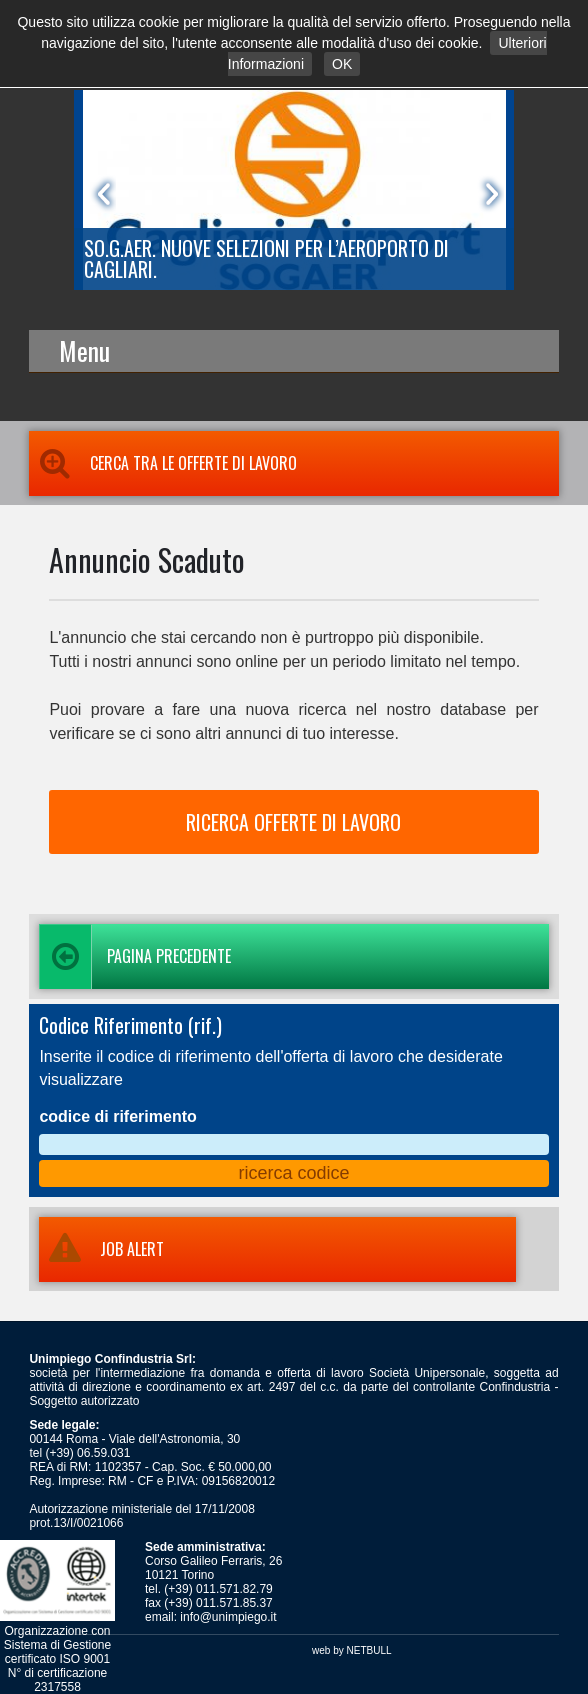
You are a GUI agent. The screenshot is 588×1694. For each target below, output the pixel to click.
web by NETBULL (351, 1650)
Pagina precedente (135, 956)
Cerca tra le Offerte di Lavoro (163, 463)
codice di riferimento (117, 1116)
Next (488, 194)
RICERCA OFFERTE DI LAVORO (293, 822)
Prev (100, 194)
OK (342, 64)
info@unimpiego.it (228, 1617)
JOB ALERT (101, 1249)
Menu (84, 350)
